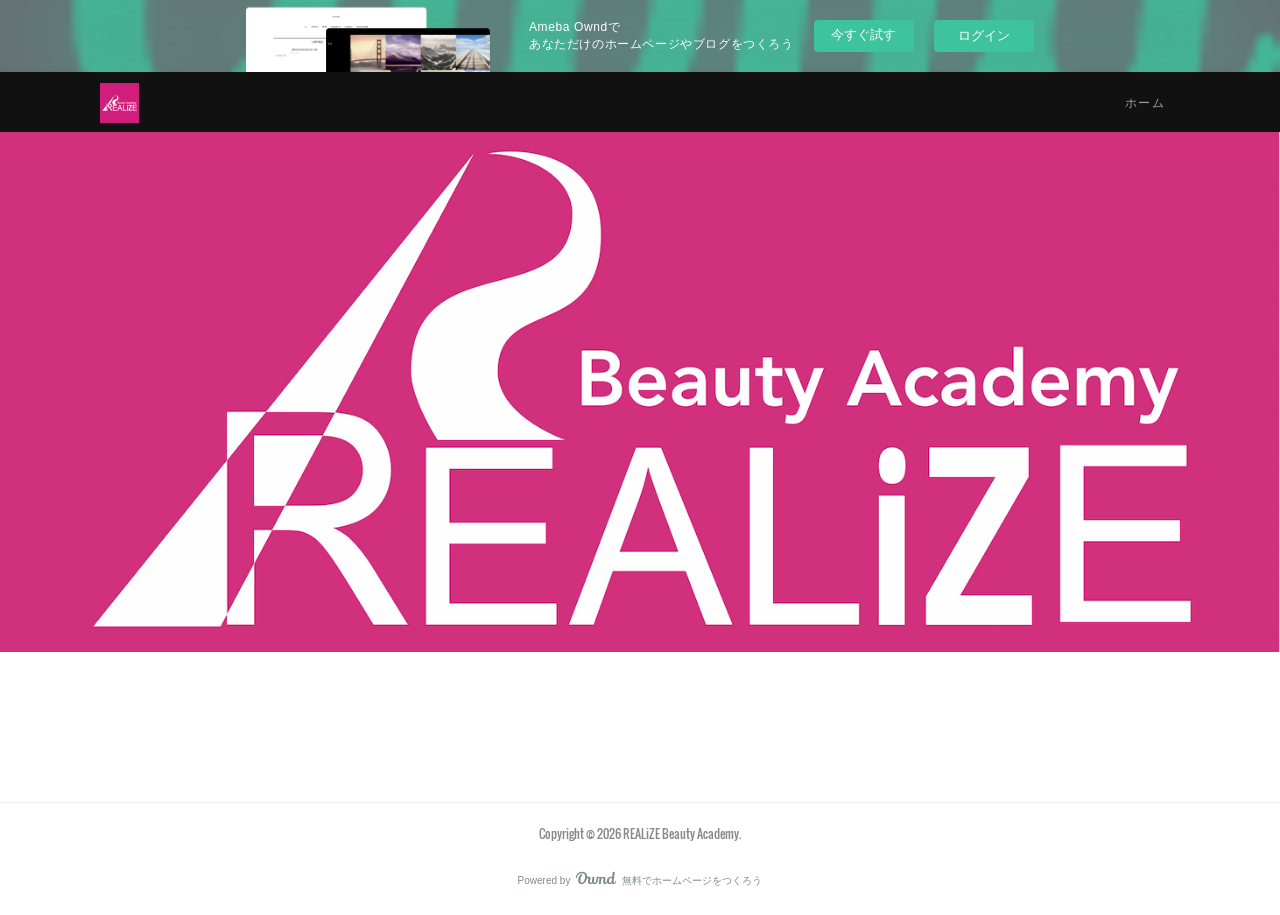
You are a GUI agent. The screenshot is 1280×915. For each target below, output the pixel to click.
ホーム (1145, 101)
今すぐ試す (863, 34)
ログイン (984, 35)
